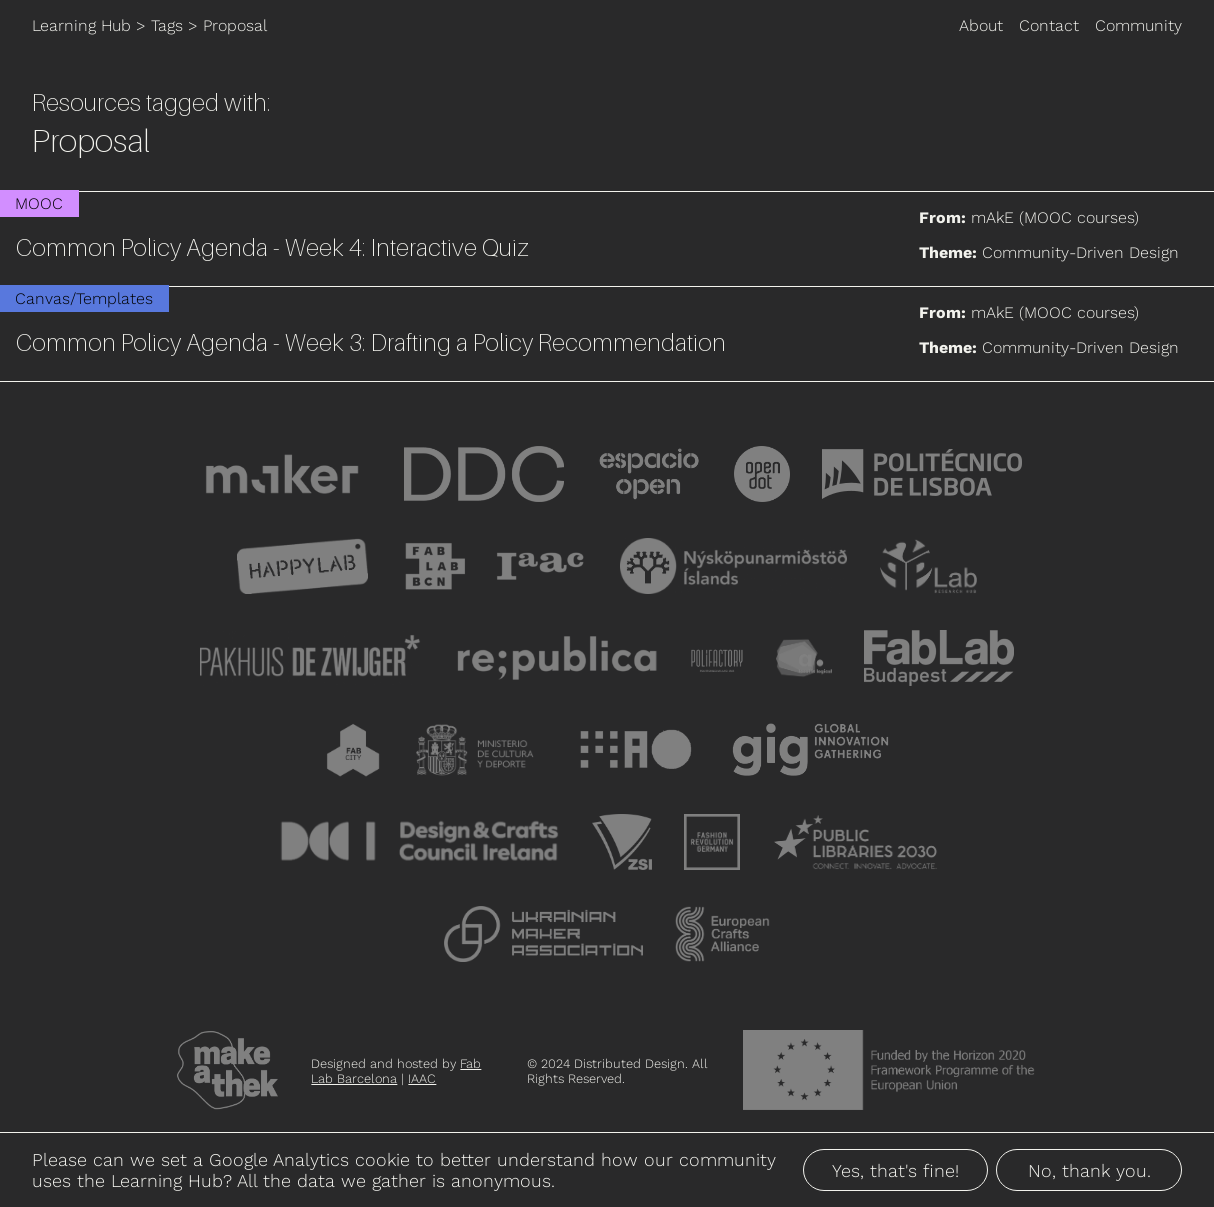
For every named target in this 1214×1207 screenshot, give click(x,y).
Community (1138, 25)
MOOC (39, 203)
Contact (1049, 25)
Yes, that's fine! (895, 1170)
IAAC (422, 1078)
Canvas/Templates (84, 298)
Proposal (235, 25)
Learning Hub (81, 25)
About (981, 25)
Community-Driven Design (1080, 252)
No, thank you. (1089, 1170)
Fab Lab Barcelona (396, 1071)
